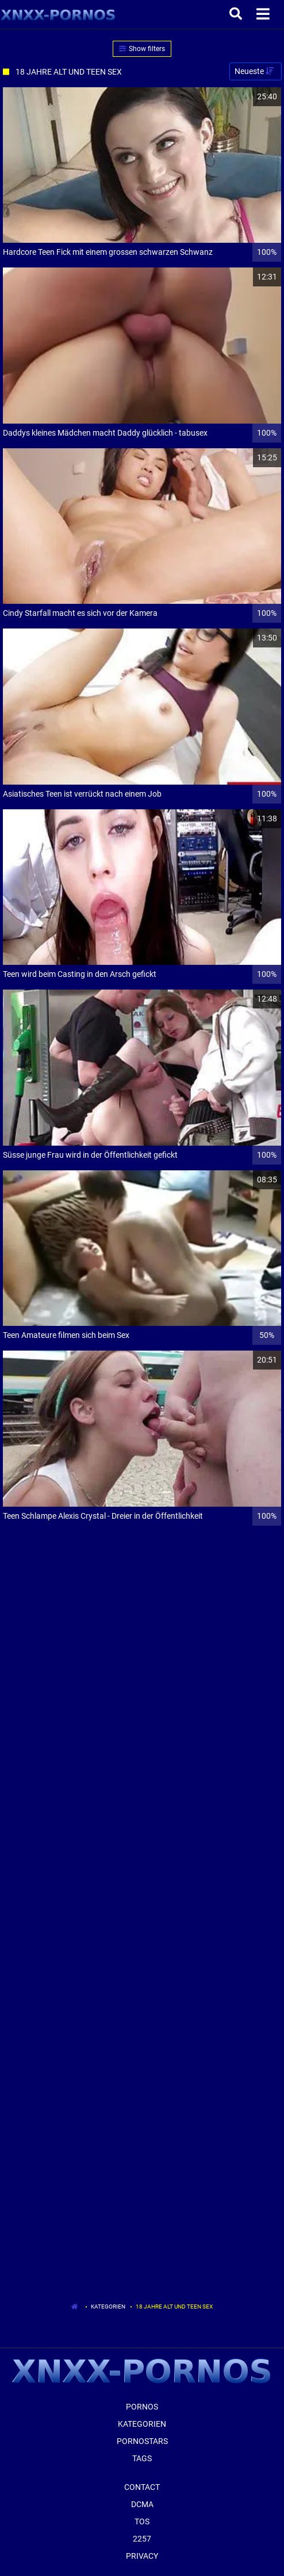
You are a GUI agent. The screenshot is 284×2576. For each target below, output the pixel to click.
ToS (142, 2521)
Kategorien (108, 2306)
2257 (142, 2538)
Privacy (142, 2556)
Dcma (142, 2504)
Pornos (142, 2406)
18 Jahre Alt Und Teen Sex (174, 2306)
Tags (142, 2458)
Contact (142, 2487)
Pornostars (142, 2441)
